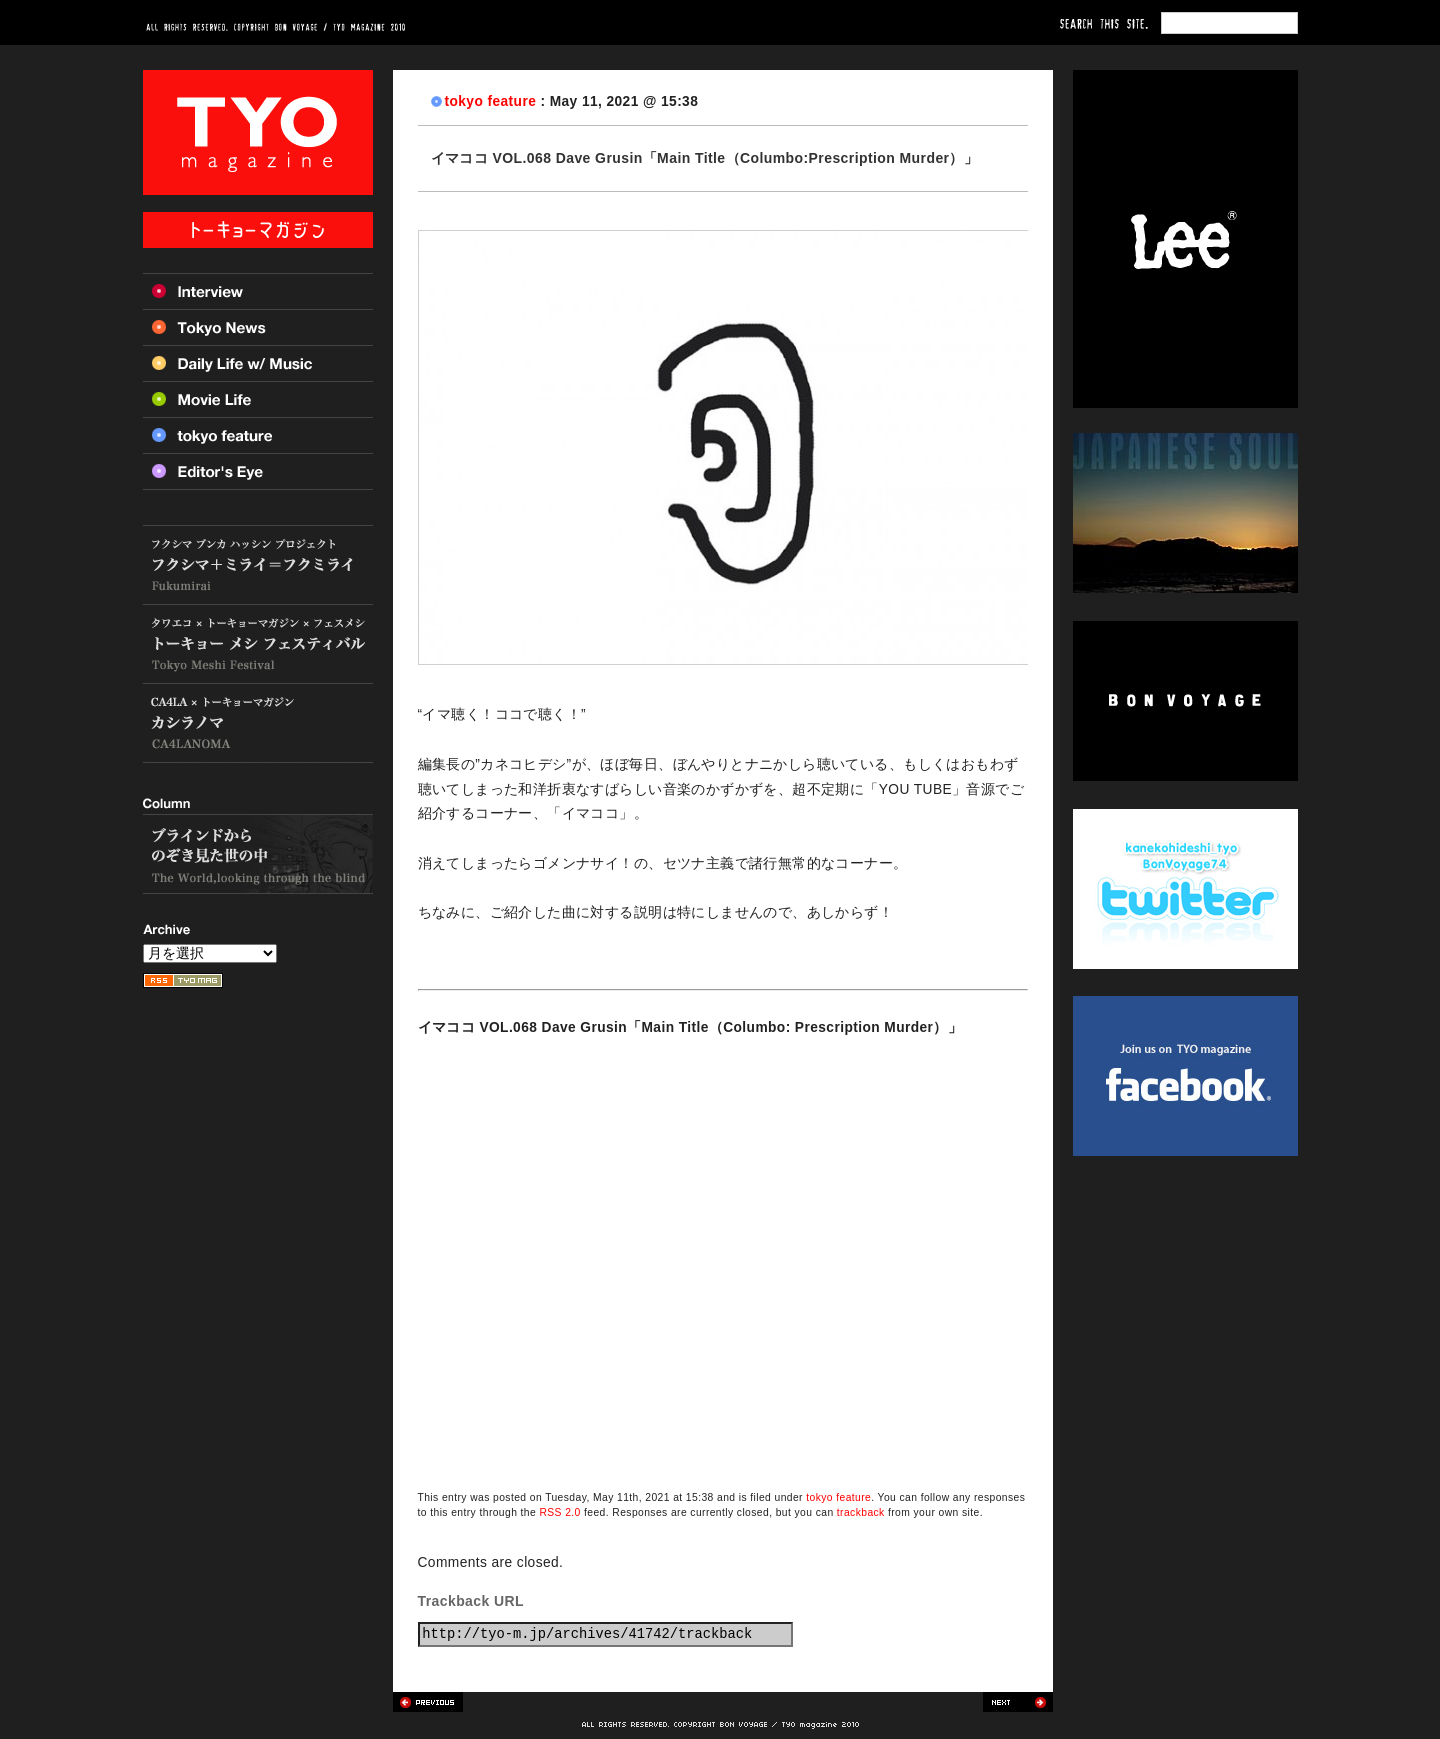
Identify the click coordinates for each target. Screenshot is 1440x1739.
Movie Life (258, 399)
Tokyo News (258, 327)
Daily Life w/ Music (258, 363)
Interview (258, 291)
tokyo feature (491, 101)
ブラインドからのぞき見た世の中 (258, 854)
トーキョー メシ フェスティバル (258, 644)
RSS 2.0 (559, 1512)
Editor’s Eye (258, 471)
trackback (861, 1512)
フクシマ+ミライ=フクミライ (258, 565)
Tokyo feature (258, 435)
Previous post (428, 1702)
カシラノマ (258, 723)
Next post (1018, 1702)
